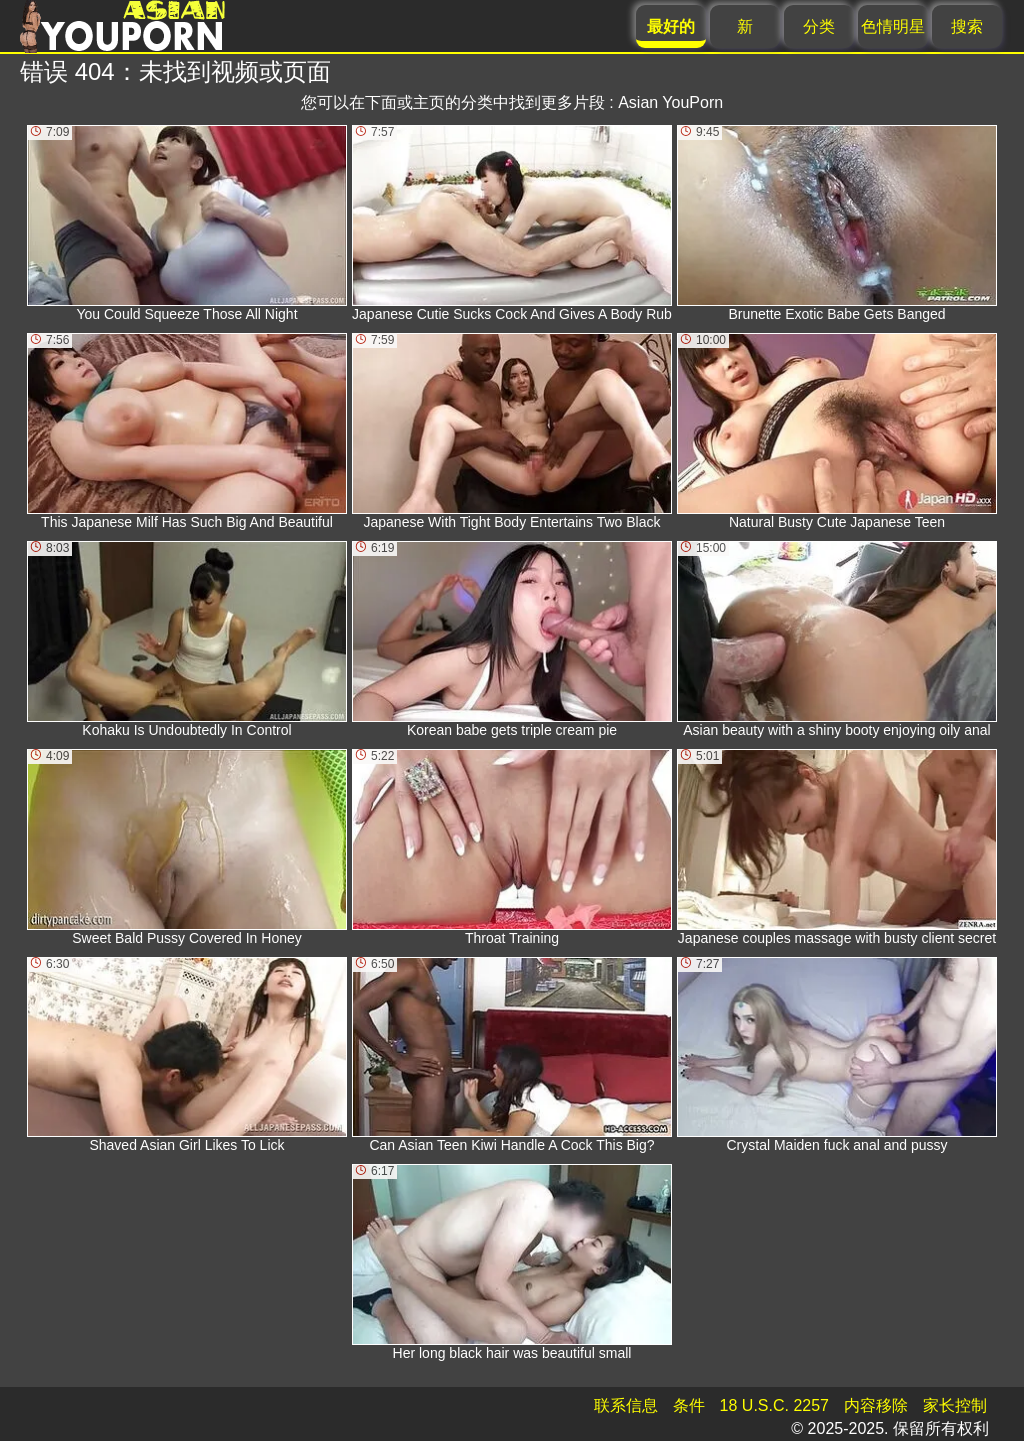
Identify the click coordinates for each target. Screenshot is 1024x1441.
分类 (819, 26)
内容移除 (876, 1405)
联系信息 (626, 1405)
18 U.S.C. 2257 (774, 1405)
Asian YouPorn (670, 102)
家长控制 (955, 1405)
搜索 (967, 26)
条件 (689, 1405)
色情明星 (893, 26)
